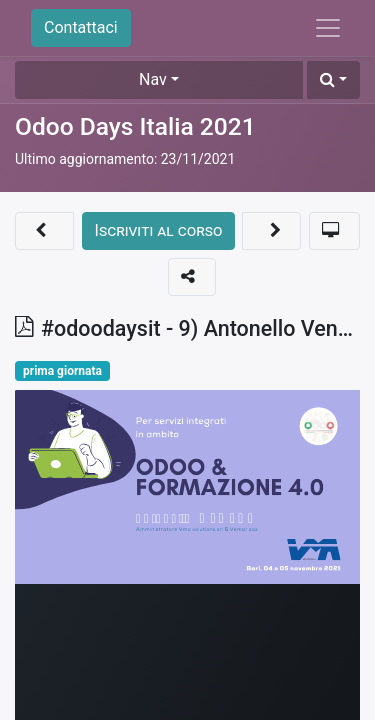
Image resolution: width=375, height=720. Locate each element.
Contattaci (81, 27)
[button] (333, 80)
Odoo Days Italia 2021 (135, 126)
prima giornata (62, 371)
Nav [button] (153, 79)
